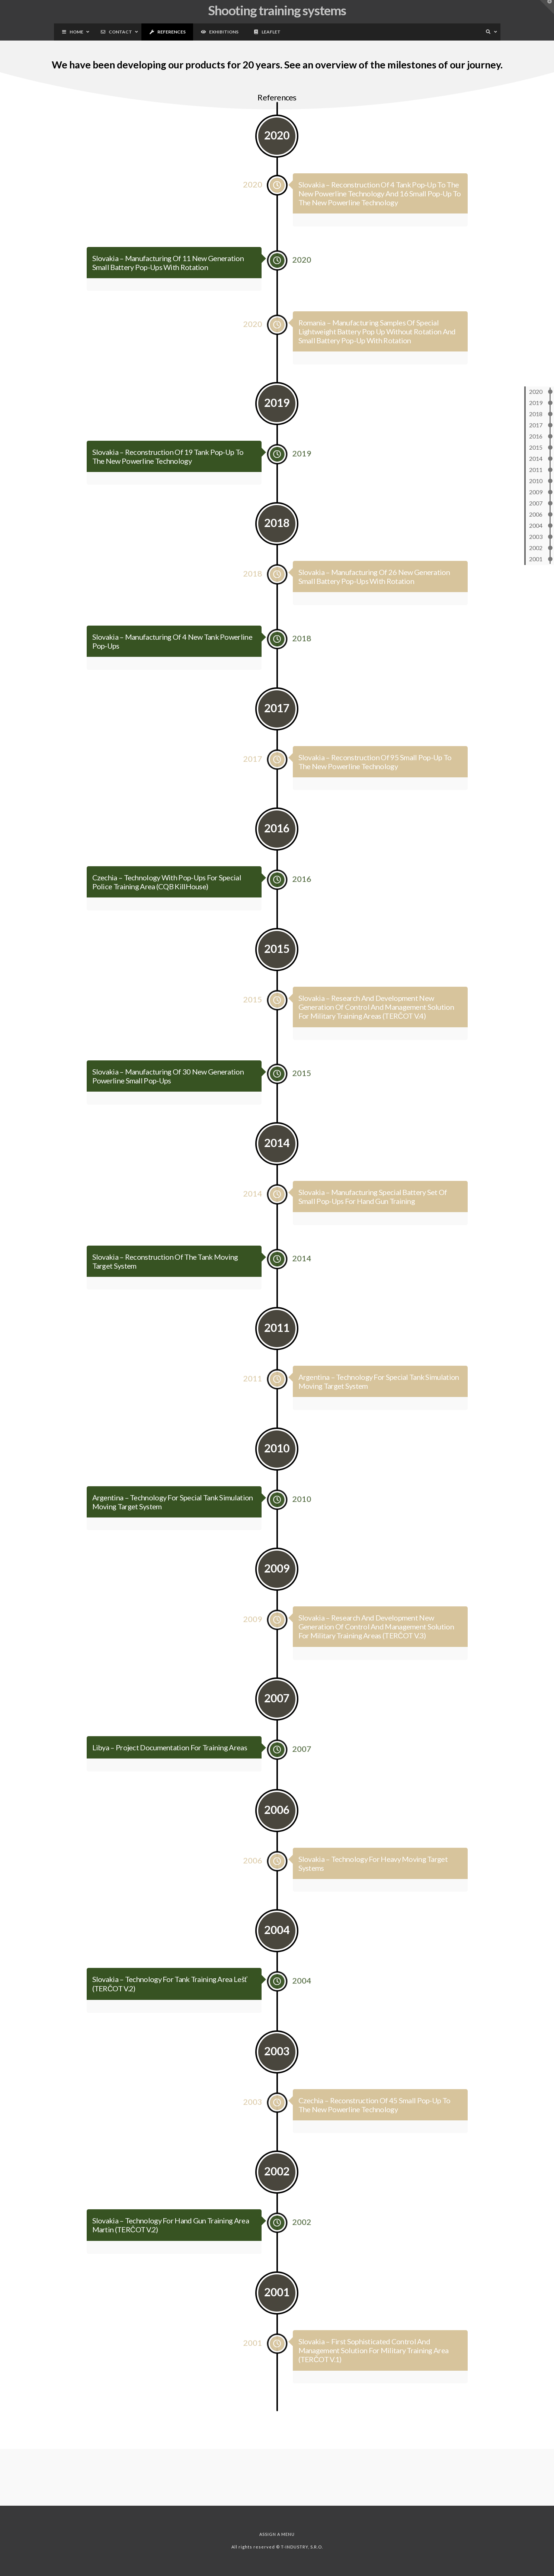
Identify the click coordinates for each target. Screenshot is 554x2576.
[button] (547, 7)
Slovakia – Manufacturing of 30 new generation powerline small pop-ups (169, 1096)
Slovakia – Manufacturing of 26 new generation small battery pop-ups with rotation (375, 597)
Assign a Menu (277, 2534)
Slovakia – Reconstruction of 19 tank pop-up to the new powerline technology (169, 476)
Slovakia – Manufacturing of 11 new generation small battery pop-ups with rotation (169, 282)
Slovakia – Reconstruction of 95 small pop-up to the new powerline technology (376, 781)
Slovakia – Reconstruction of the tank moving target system (167, 1281)
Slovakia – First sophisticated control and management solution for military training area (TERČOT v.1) (375, 2370)
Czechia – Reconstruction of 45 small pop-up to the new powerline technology (375, 2124)
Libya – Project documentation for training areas (171, 1767)
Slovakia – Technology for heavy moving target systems (374, 1883)
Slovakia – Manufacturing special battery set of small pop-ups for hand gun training (374, 1217)
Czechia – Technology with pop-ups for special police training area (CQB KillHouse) (168, 902)
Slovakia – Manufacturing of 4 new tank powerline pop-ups (173, 661)
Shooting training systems (277, 10)
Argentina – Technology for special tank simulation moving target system (173, 1522)
